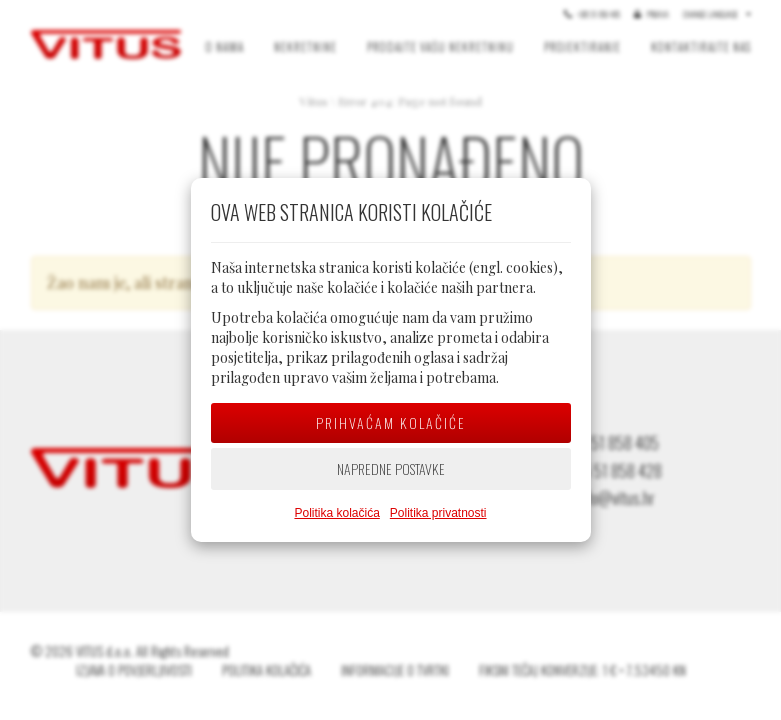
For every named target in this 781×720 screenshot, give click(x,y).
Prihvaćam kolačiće (391, 422)
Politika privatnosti (438, 513)
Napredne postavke (391, 468)
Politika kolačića (336, 513)
